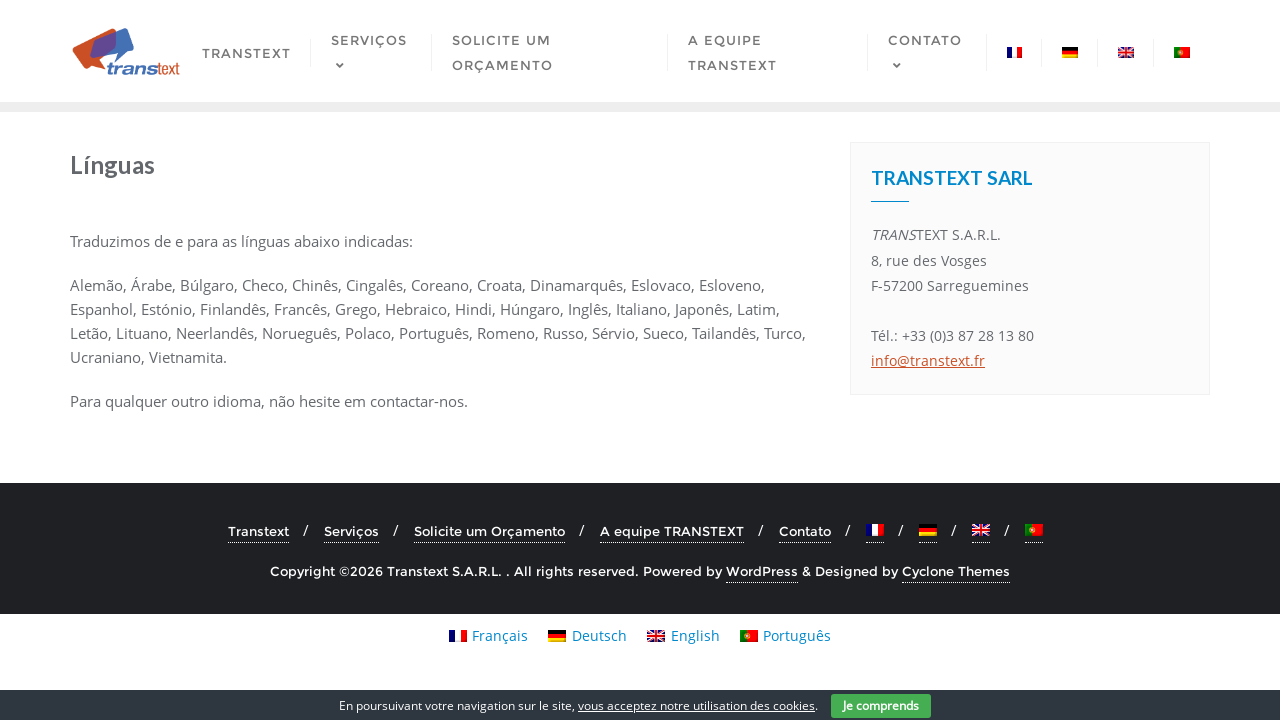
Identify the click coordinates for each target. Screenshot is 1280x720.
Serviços (351, 531)
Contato (805, 531)
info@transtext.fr (928, 360)
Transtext (258, 531)
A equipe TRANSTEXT (672, 531)
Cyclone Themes (956, 571)
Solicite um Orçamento (489, 531)
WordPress (762, 571)
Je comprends (881, 705)
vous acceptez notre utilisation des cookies (696, 705)
